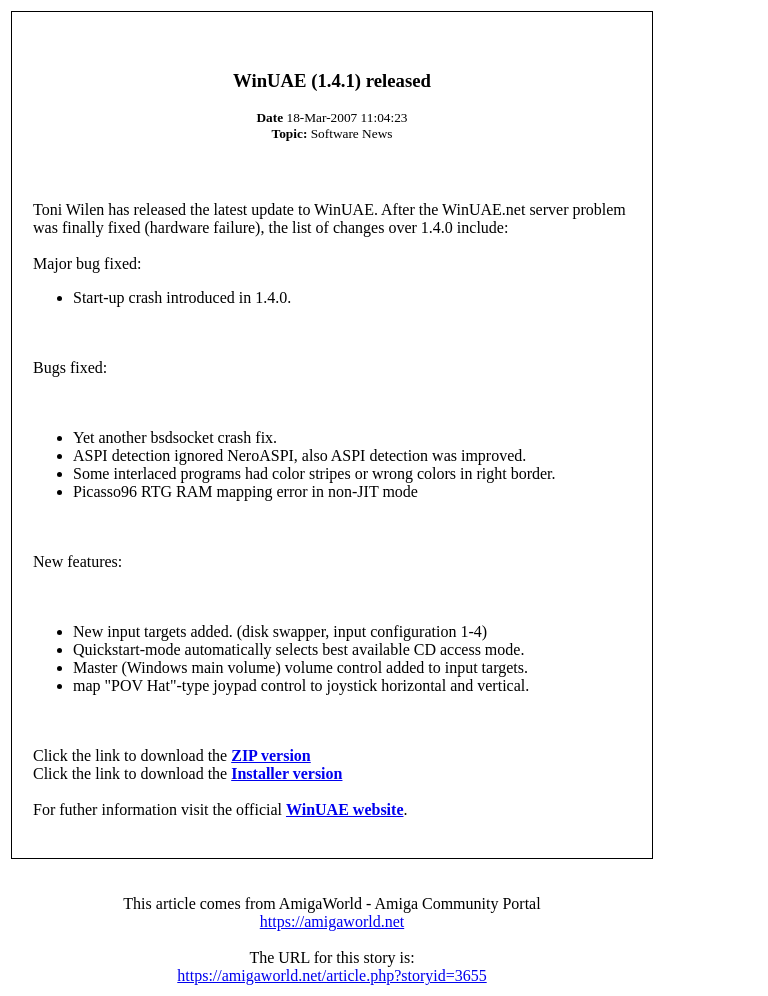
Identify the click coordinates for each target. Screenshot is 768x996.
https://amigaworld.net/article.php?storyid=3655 (331, 975)
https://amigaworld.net (332, 921)
